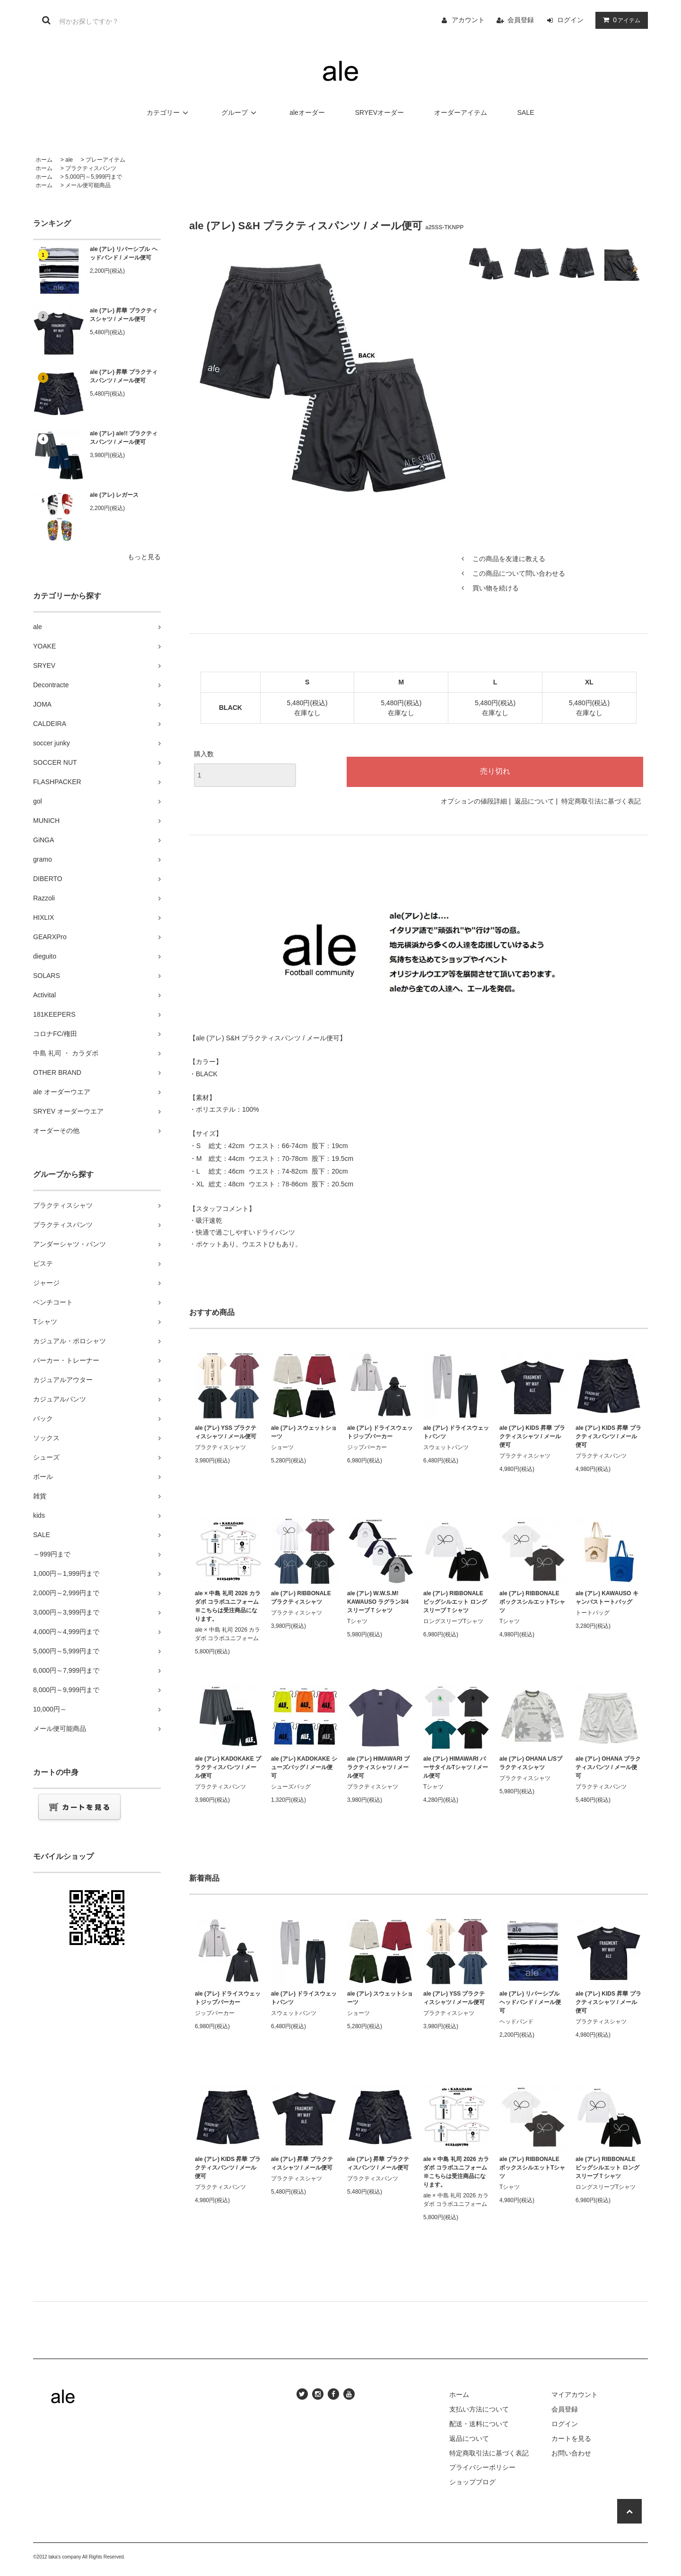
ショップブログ (472, 2482)
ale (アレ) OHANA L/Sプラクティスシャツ (530, 1763)
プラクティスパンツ (90, 168)
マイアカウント (574, 2394)
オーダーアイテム (460, 112)
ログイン (570, 20)
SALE (525, 112)
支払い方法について (479, 2409)
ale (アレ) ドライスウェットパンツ (456, 1432)
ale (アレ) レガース (114, 495)
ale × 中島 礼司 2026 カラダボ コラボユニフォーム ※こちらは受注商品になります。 (228, 1606)
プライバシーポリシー (482, 2467)
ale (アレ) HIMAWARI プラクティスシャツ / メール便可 (378, 1767)
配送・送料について (479, 2424)
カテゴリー (169, 112)
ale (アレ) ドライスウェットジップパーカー (380, 1432)
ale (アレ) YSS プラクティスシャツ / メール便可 (225, 1432)
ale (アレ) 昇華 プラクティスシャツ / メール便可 (123, 314)
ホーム (43, 159)
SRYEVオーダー (379, 112)
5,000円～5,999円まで (93, 176)
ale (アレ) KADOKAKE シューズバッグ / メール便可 (304, 1767)
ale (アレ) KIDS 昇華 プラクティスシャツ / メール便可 (532, 1436)
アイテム (619, 20)
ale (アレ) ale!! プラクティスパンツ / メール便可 (123, 437)
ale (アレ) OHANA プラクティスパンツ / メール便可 (608, 1767)
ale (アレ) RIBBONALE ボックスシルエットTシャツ (532, 1602)
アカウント (468, 20)
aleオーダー (307, 112)
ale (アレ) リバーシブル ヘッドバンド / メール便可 (123, 253)
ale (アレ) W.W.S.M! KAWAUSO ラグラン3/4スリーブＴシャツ (378, 1602)
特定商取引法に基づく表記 (601, 801)
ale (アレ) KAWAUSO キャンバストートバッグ (607, 1597)
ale (69, 159)
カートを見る (571, 2438)
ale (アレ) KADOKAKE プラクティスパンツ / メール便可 (228, 1767)
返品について (534, 801)
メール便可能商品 (88, 185)
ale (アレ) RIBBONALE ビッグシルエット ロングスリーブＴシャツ (455, 1602)
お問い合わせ (571, 2453)
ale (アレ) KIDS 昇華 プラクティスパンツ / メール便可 (608, 1436)
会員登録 (520, 20)
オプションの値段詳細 (474, 801)
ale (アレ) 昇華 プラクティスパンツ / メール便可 (123, 376)
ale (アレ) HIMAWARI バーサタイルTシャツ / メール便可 (455, 1767)
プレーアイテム (105, 159)
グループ (240, 112)
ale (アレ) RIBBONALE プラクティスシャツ (301, 1597)
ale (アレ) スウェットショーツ (304, 1432)
